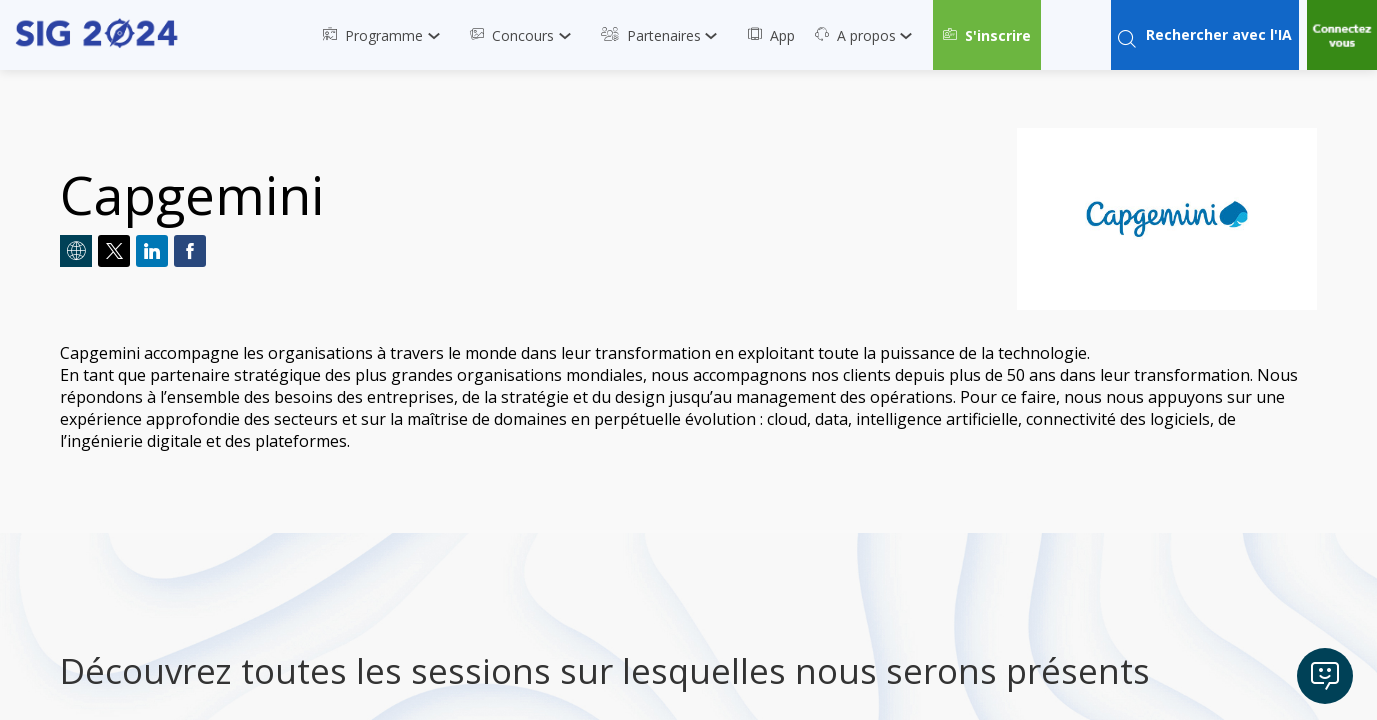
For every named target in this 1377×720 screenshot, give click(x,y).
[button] (987, 35)
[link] (386, 35)
